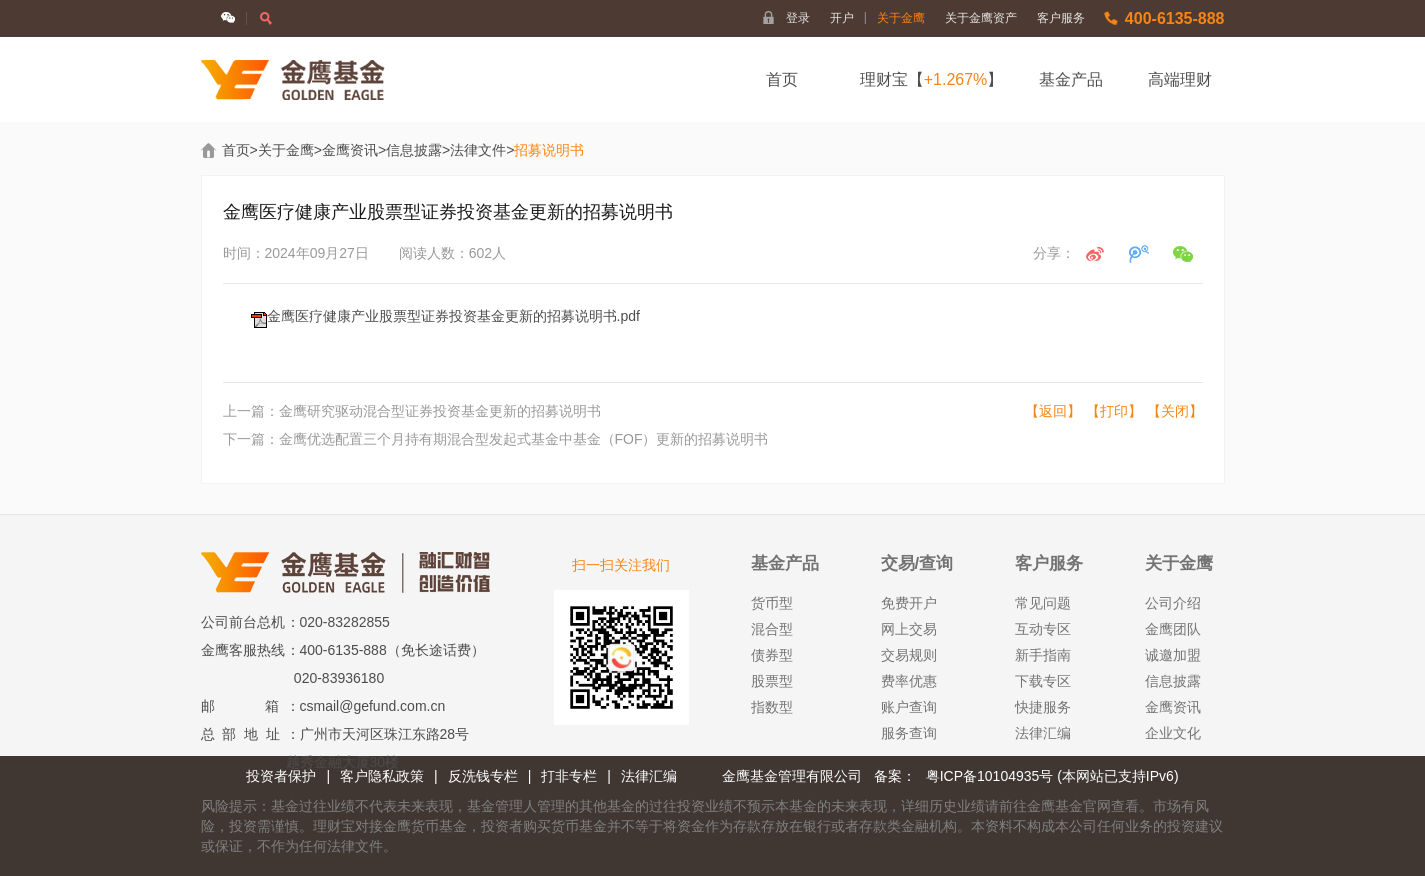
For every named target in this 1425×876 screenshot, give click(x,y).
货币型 (772, 603)
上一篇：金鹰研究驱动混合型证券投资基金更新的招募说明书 (412, 411)
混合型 (772, 629)
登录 (798, 18)
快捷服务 (1043, 707)
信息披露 (414, 150)
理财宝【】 (932, 79)
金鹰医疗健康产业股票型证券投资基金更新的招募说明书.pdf (453, 316)
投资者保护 (281, 776)
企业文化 (1173, 733)
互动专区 (1043, 629)
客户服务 (1061, 18)
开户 (848, 18)
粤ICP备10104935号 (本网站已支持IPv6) (1052, 776)
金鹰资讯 (350, 150)
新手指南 (1043, 655)
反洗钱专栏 (483, 776)
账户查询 (909, 707)
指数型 (772, 707)
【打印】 (1114, 411)
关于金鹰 (901, 18)
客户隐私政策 (382, 776)
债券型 (772, 655)
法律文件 (478, 150)
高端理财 (1180, 79)
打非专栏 (569, 776)
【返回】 (1053, 411)
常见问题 (1043, 603)
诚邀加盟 (1173, 655)
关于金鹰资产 (981, 18)
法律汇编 (1043, 733)
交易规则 (909, 655)
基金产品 (1071, 79)
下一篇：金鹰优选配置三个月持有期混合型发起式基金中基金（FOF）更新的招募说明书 (496, 439)
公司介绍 (1173, 603)
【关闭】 (1175, 411)
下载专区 (1043, 681)
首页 (782, 79)
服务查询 (909, 733)
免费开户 (909, 603)
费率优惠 (909, 681)
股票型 (772, 681)
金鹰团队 (1173, 629)
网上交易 (909, 629)
